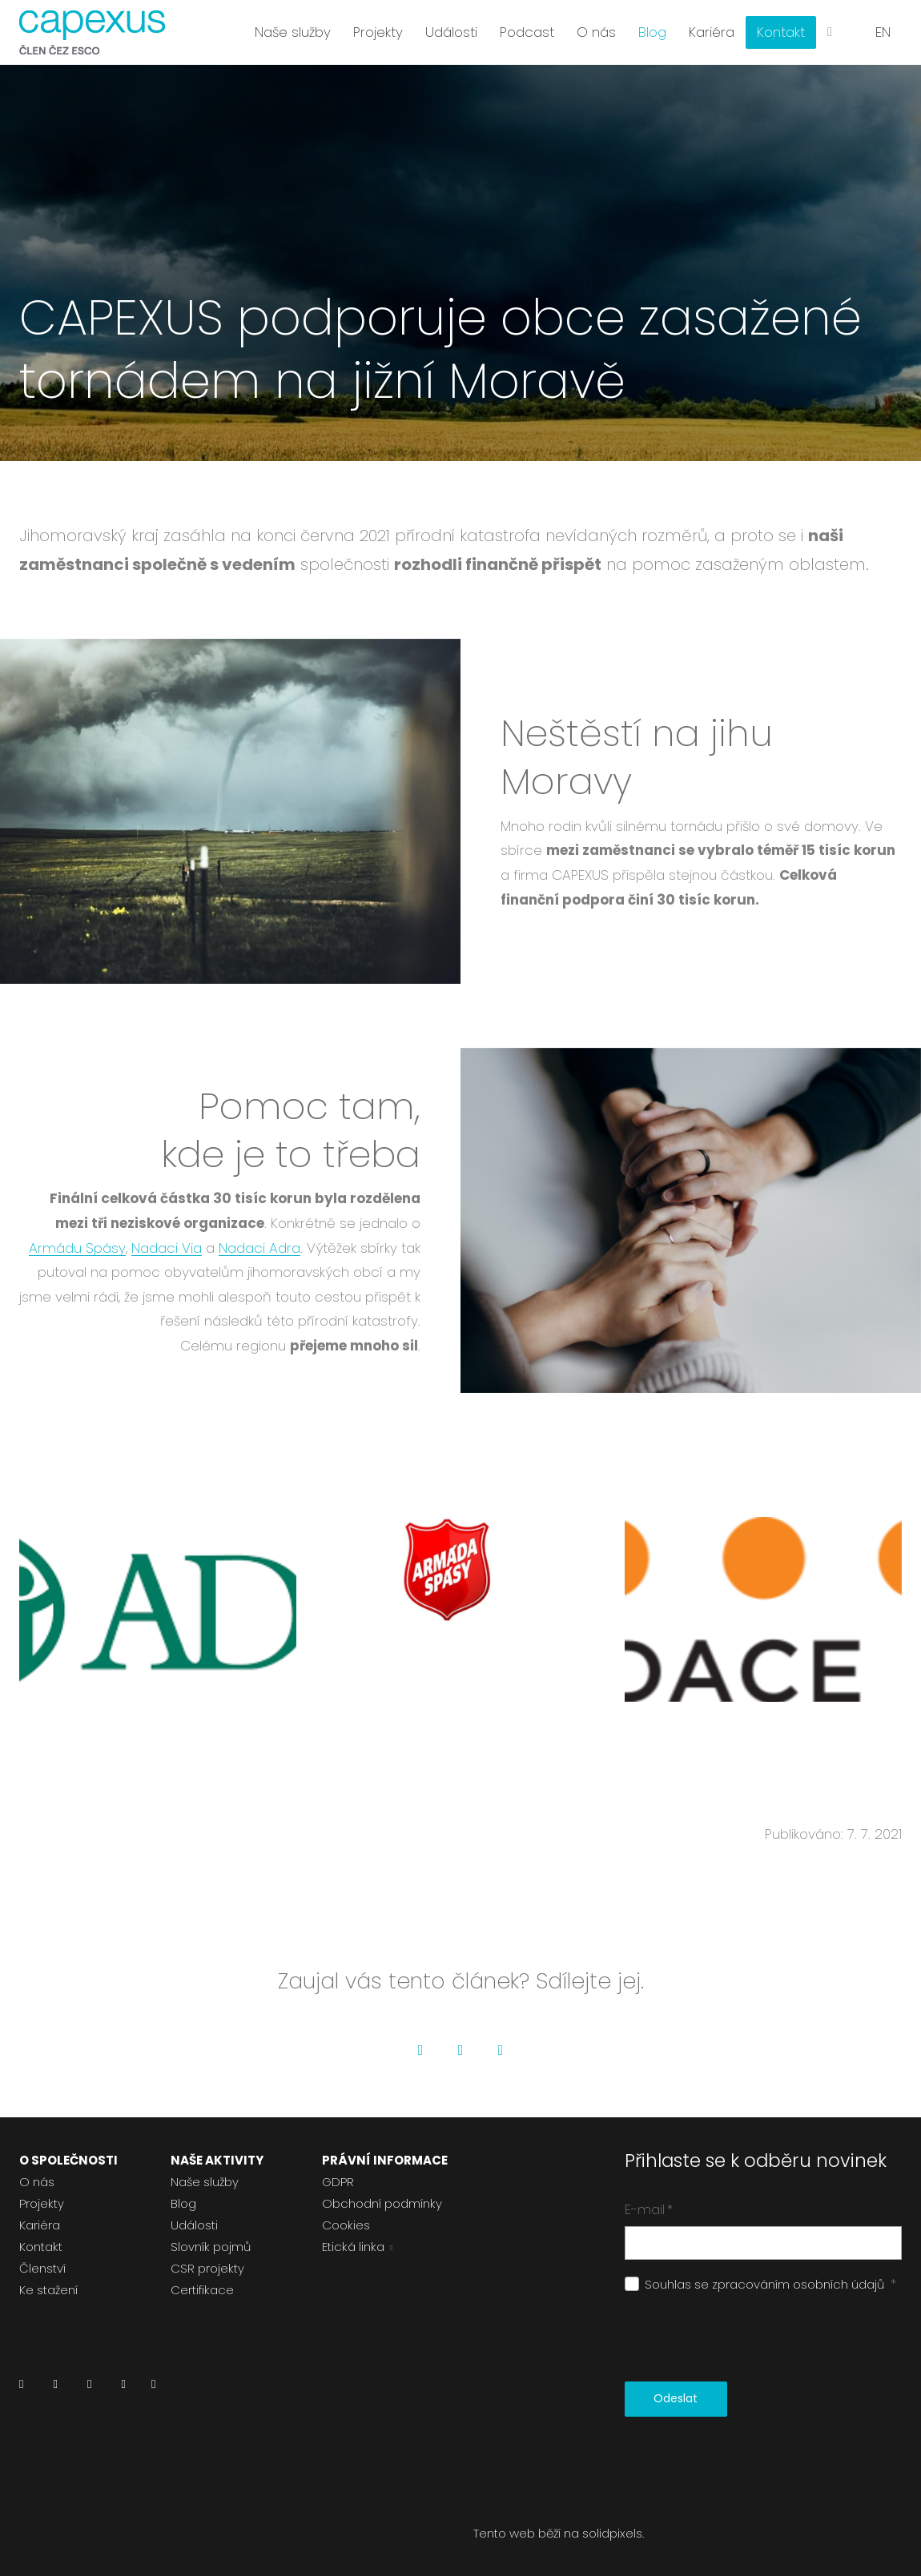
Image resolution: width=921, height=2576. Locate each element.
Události (194, 2225)
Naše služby (205, 2181)
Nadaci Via (166, 1248)
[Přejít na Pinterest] (153, 2388)
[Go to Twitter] (460, 2050)
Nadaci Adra (259, 1248)
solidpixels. (613, 2533)
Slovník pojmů (211, 2246)
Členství (42, 2268)
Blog (183, 2203)
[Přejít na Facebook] (55, 2388)
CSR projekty (207, 2268)
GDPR (338, 2181)
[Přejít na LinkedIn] (21, 2388)
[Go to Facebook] (420, 2050)
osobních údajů (838, 2284)
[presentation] (746, 2338)
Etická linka (353, 2246)
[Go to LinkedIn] (500, 2050)
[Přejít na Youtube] (123, 2388)
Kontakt (40, 2246)
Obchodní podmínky (382, 2203)
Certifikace (202, 2289)
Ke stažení (48, 2289)
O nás (36, 2181)
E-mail (649, 2209)
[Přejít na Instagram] (89, 2388)
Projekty (41, 2203)
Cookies (346, 2225)
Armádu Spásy (77, 1248)
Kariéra (39, 2225)
